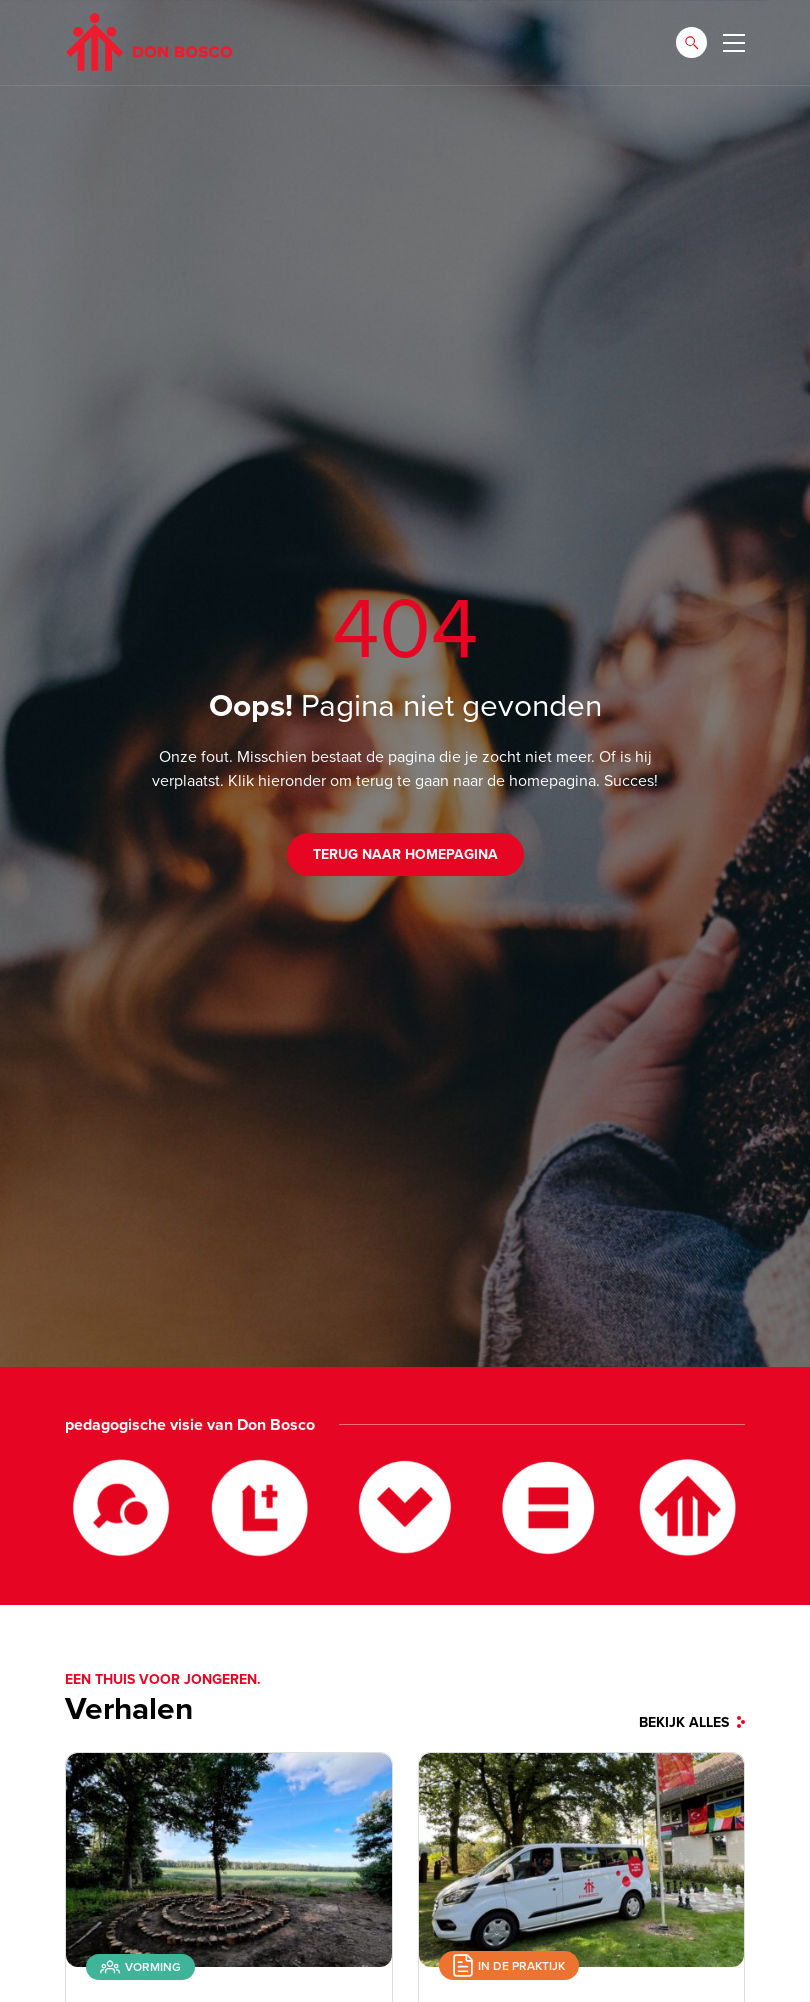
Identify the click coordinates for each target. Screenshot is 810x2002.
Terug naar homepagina (405, 854)
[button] (691, 42)
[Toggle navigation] (734, 43)
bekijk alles (692, 1723)
